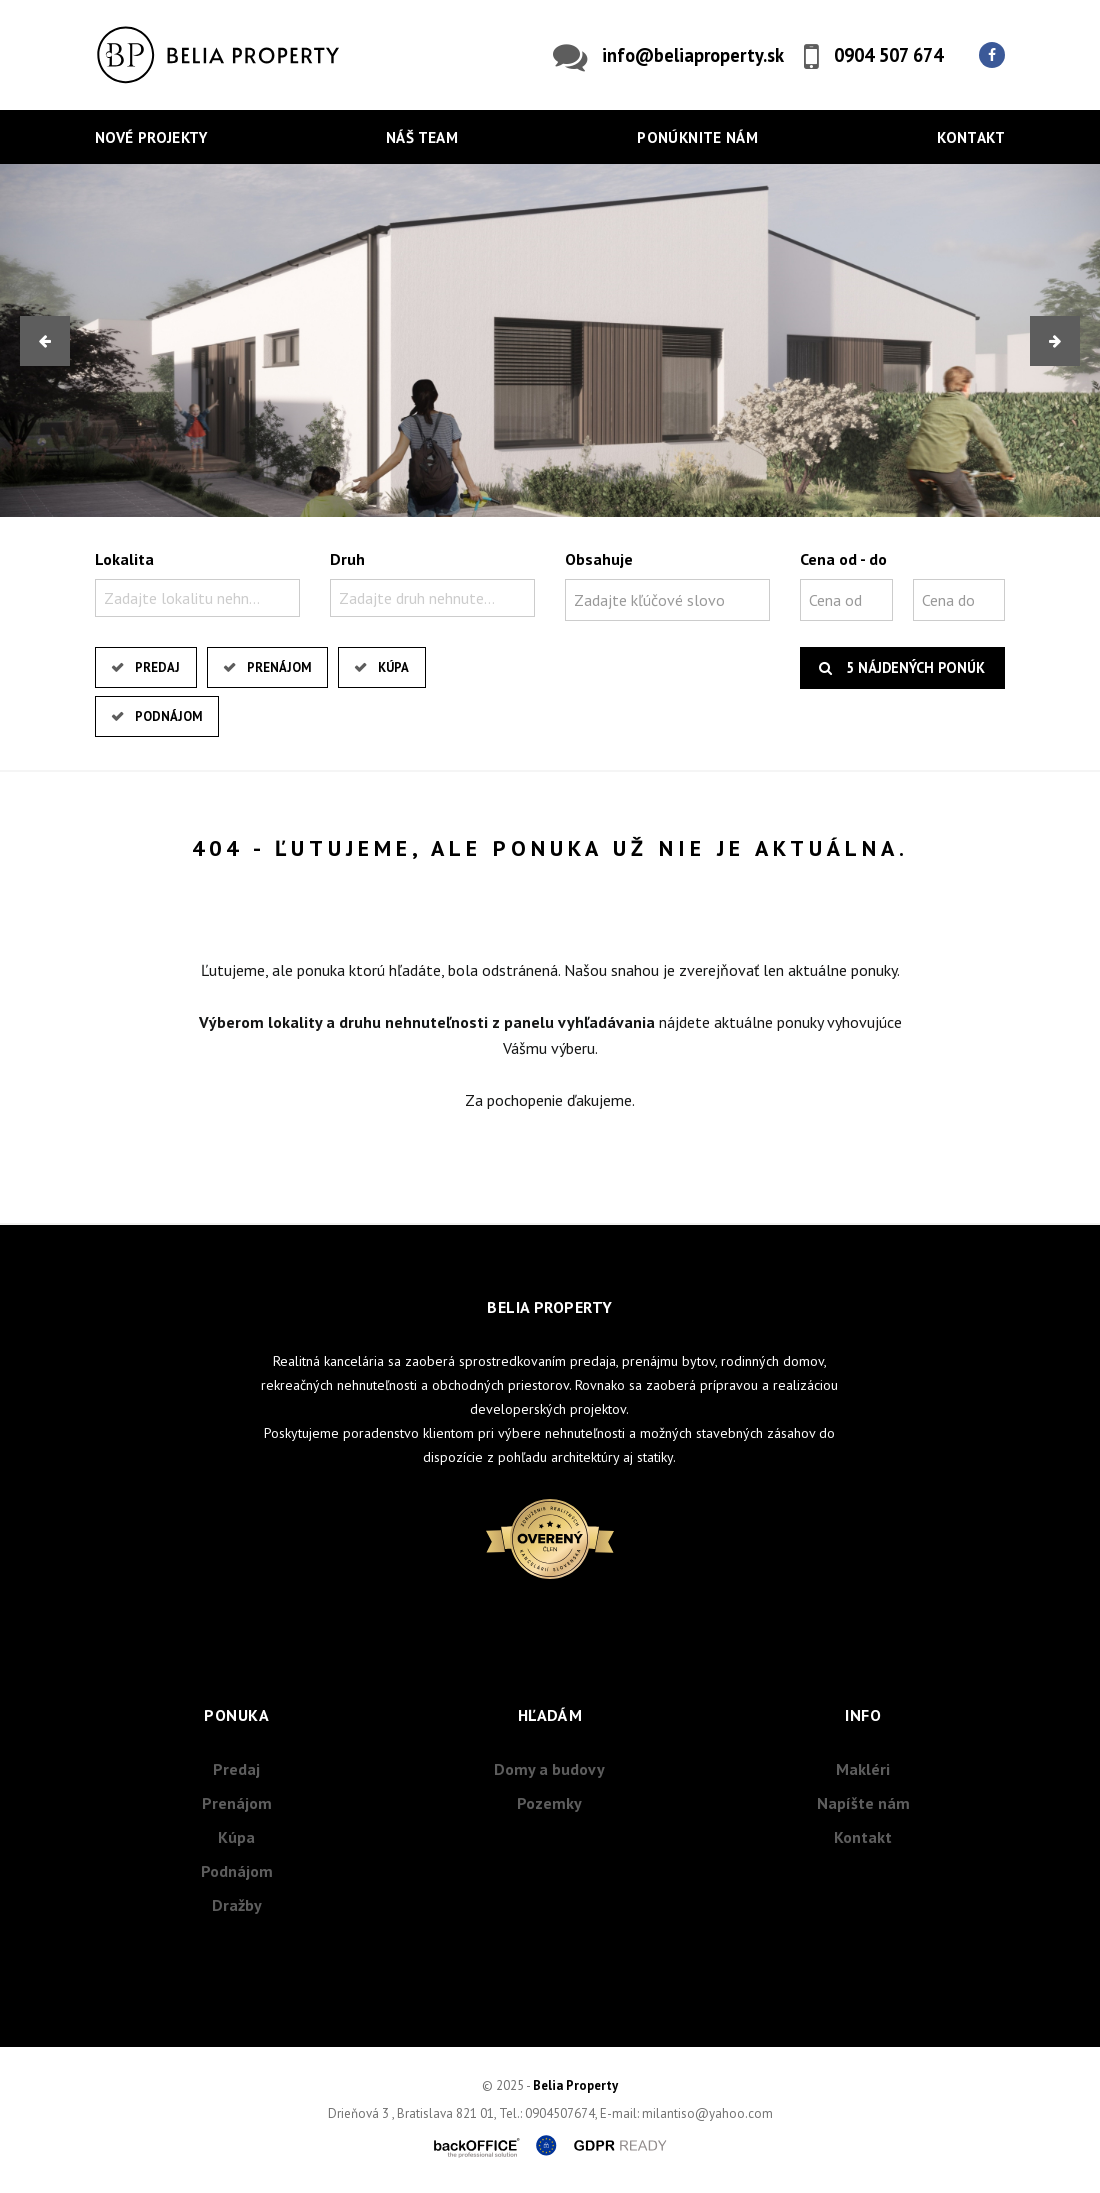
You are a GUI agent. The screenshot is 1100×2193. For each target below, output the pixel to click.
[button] (45, 341)
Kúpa (393, 667)
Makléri (863, 1769)
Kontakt (971, 137)
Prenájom (279, 667)
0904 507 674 (888, 55)
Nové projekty (151, 137)
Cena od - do (843, 559)
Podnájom (168, 716)
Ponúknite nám (697, 137)
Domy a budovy (549, 1769)
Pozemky (549, 1803)
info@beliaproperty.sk (693, 55)
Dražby (237, 1905)
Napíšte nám (863, 1803)
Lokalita (124, 559)
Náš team (422, 137)
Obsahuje (599, 559)
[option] (550, 340)
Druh (347, 559)
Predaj (157, 667)
